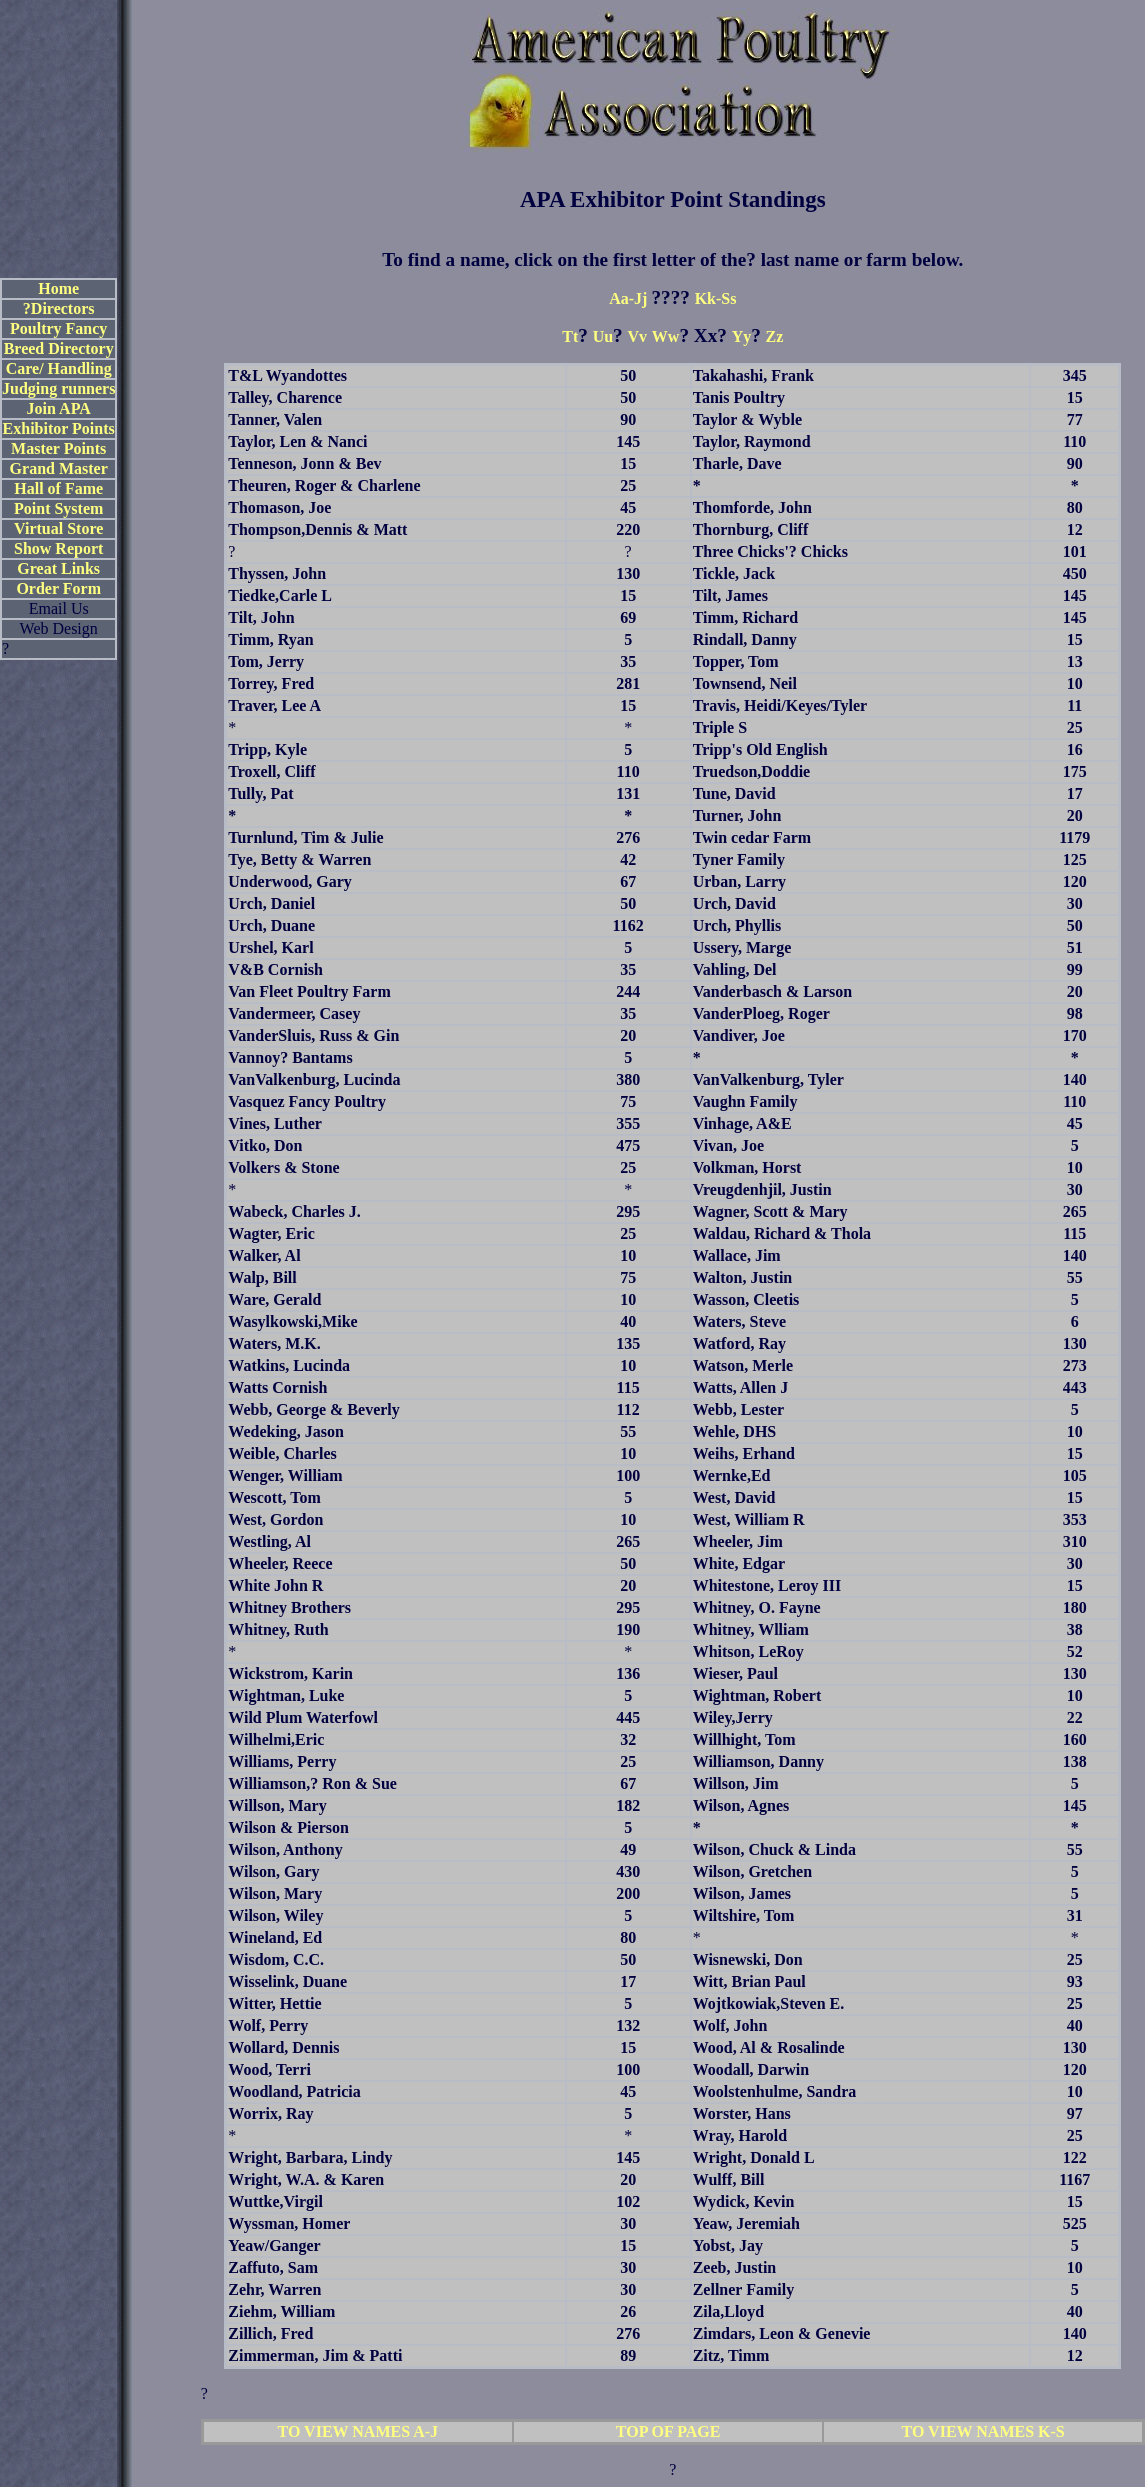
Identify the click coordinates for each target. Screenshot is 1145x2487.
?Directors (59, 308)
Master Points (58, 448)
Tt (570, 336)
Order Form (58, 588)
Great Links (58, 568)
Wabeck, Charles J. (294, 1211)
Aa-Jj (630, 298)
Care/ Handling (59, 368)
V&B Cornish (275, 969)
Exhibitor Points (59, 428)
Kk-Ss (716, 298)
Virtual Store (58, 528)
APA (542, 199)
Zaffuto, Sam (273, 2267)
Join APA (59, 408)
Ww (666, 336)
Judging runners (58, 388)
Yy (742, 336)
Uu (603, 336)
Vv (638, 336)
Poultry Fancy (58, 328)
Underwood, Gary (290, 881)
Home (58, 288)
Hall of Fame (58, 488)
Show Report (58, 548)
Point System (58, 508)
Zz (775, 336)
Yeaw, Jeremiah (746, 2223)
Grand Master (59, 468)
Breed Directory (59, 348)
